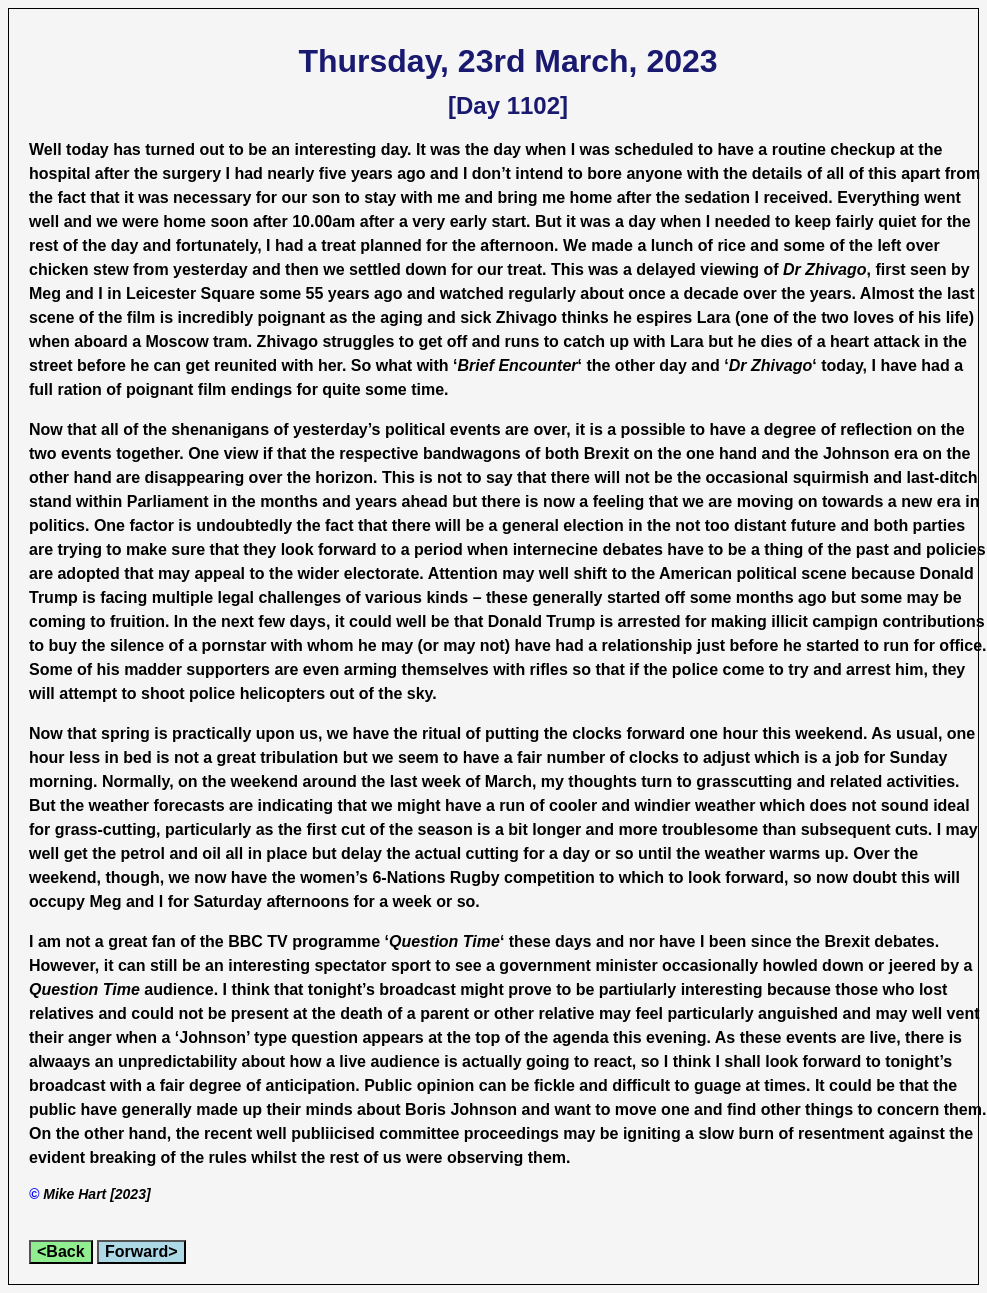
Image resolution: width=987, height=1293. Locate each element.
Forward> (141, 1251)
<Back (61, 1251)
